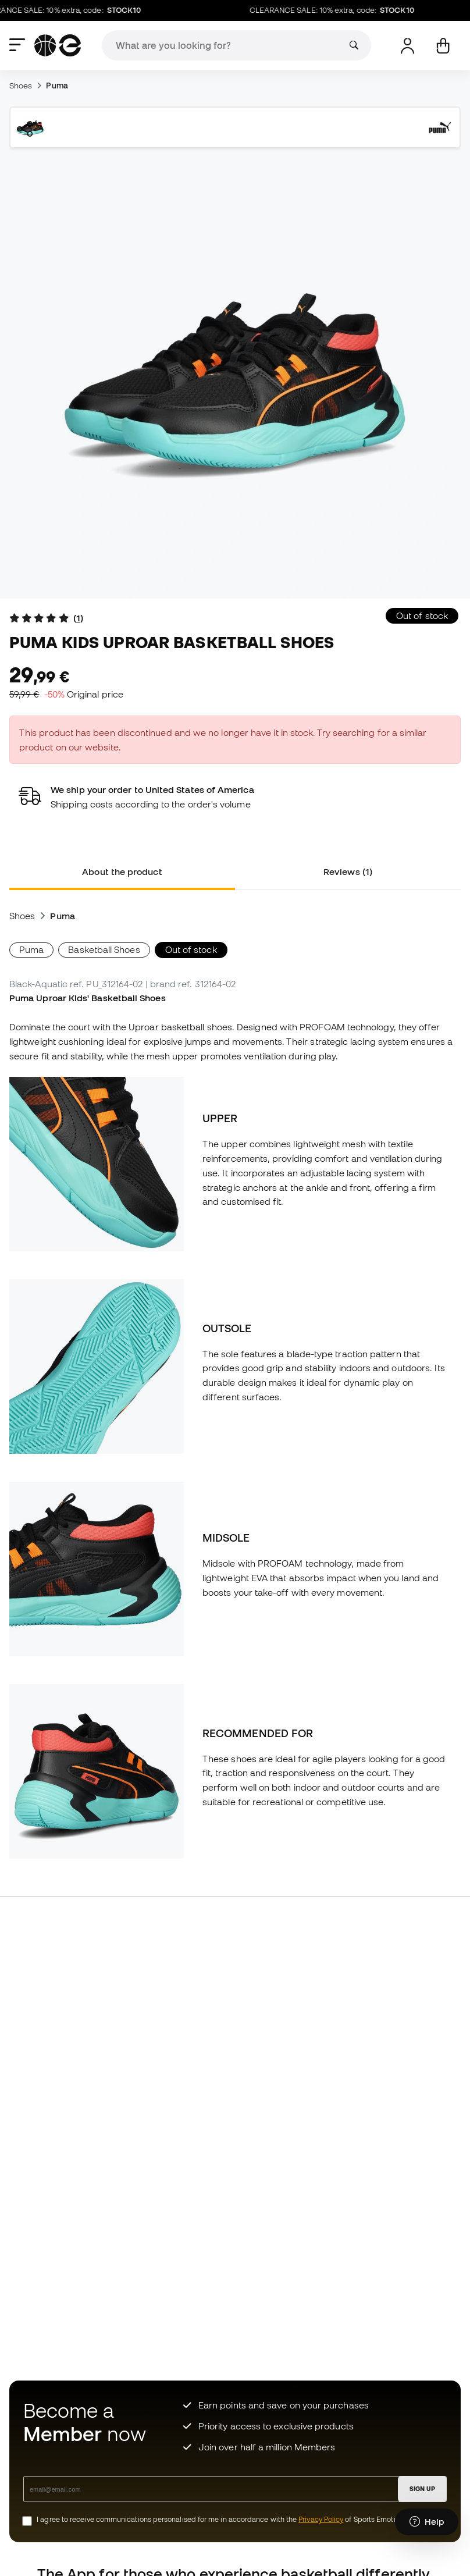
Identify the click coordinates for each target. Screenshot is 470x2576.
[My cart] (443, 46)
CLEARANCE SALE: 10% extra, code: (338, 10)
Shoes (20, 85)
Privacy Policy (320, 2519)
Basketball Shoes (104, 949)
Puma (56, 85)
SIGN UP (422, 2488)
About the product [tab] (122, 871)
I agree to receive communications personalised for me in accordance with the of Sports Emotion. (221, 2519)
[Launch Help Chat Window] (426, 2522)
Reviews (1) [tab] (347, 871)
